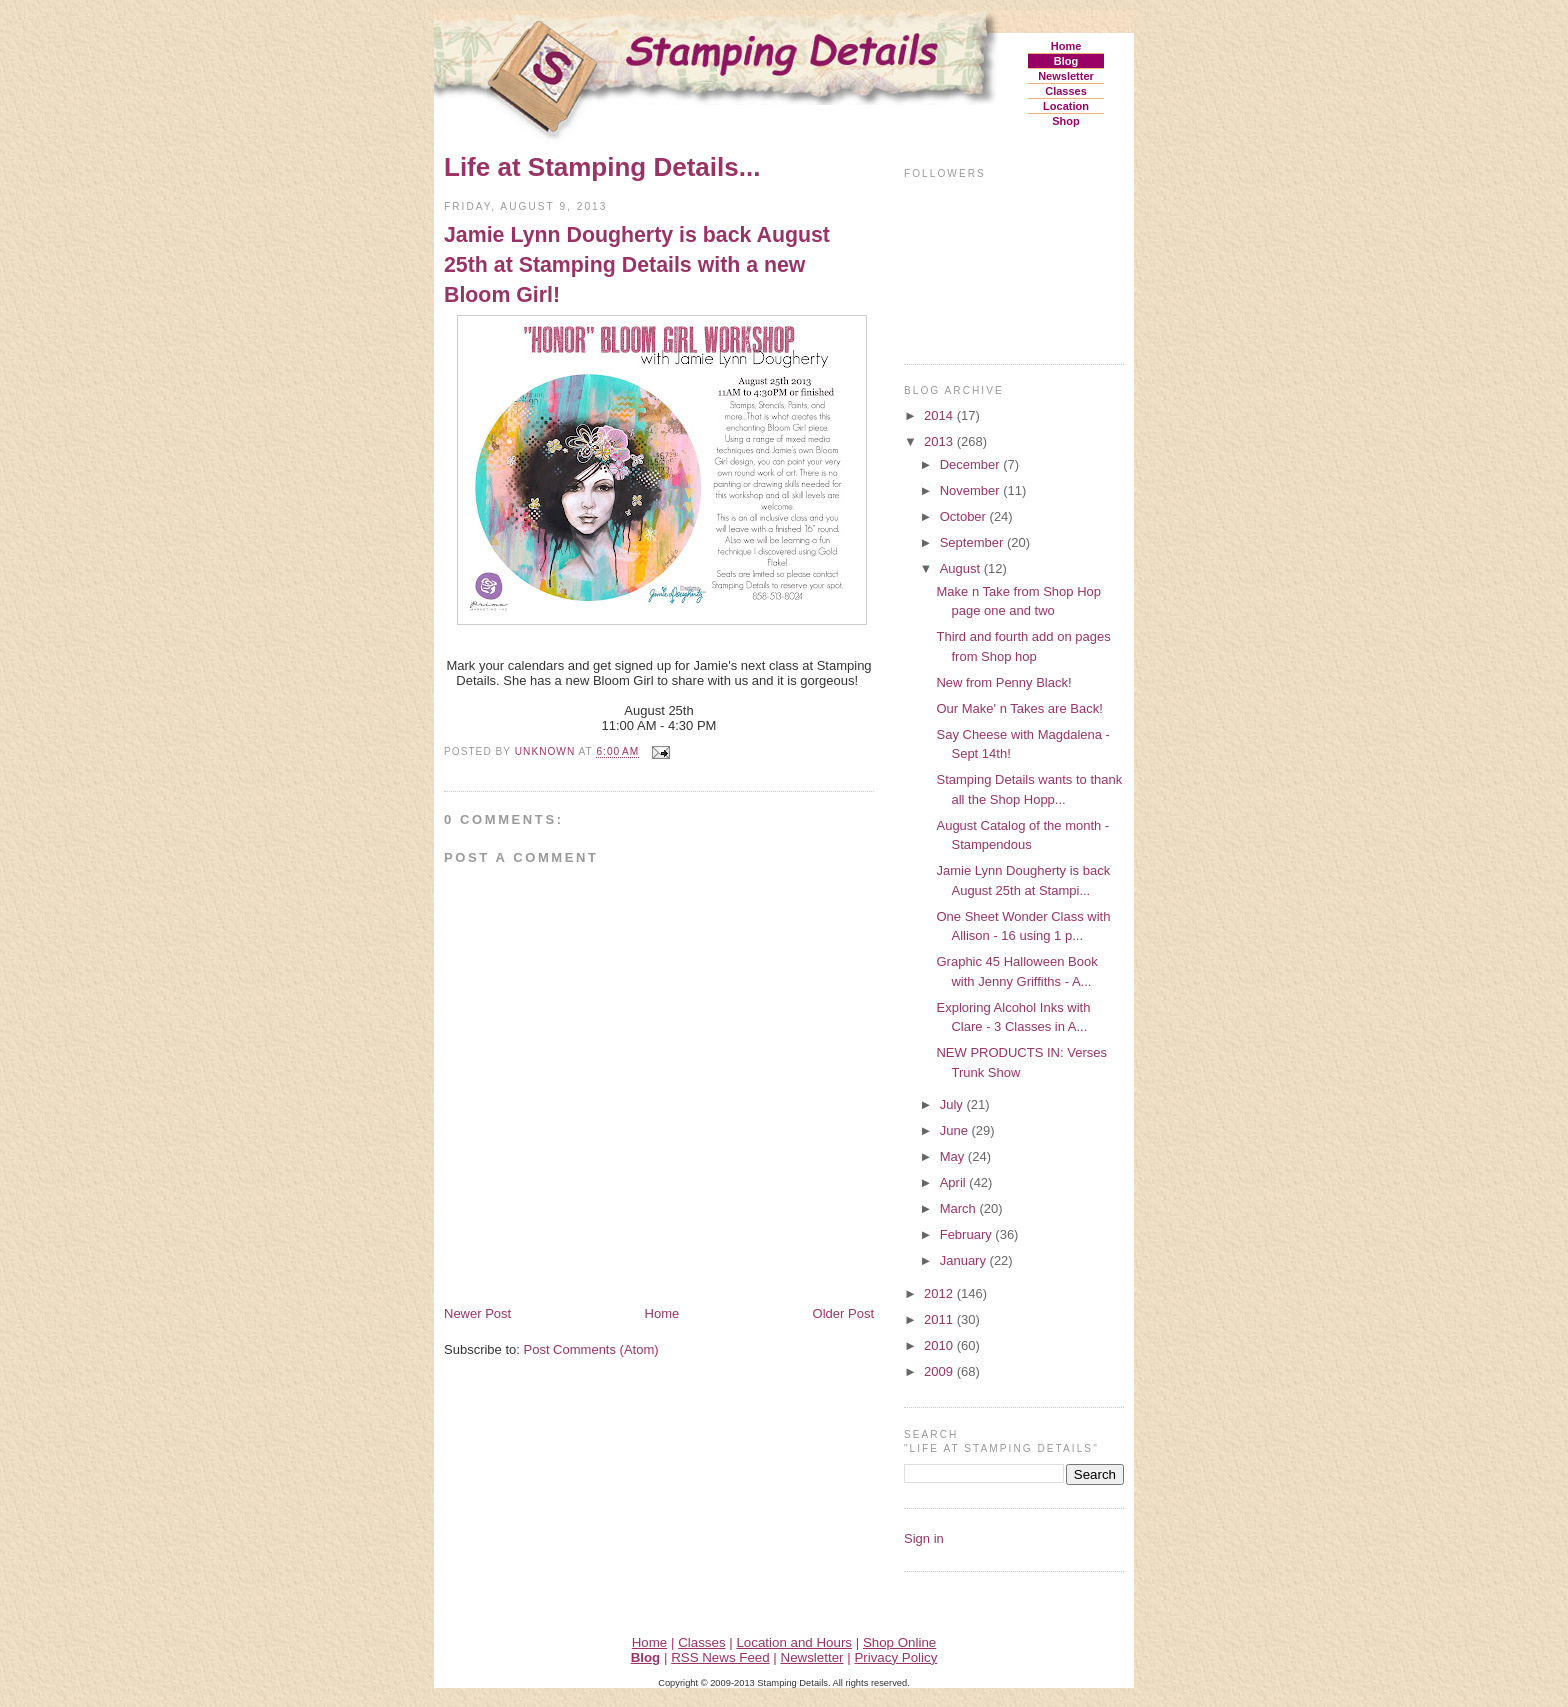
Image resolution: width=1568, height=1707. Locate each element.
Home (1066, 46)
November (972, 490)
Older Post (843, 1313)
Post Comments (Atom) (591, 1349)
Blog (1066, 61)
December (972, 464)
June (956, 1130)
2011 (940, 1319)
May (954, 1156)
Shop (1066, 121)
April (955, 1182)
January (965, 1260)
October (965, 516)
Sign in (924, 1538)
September (973, 542)
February (968, 1234)
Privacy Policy (895, 1657)
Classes (1066, 91)
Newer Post (477, 1313)
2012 (940, 1293)
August (962, 568)
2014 (940, 415)
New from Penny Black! (1003, 682)
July (953, 1104)
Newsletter (1066, 76)
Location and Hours (794, 1642)
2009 (940, 1371)
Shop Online (899, 1642)
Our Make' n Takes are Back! (1019, 708)
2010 (940, 1345)
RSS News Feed (720, 1657)
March (960, 1208)
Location (1066, 106)
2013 (940, 441)
